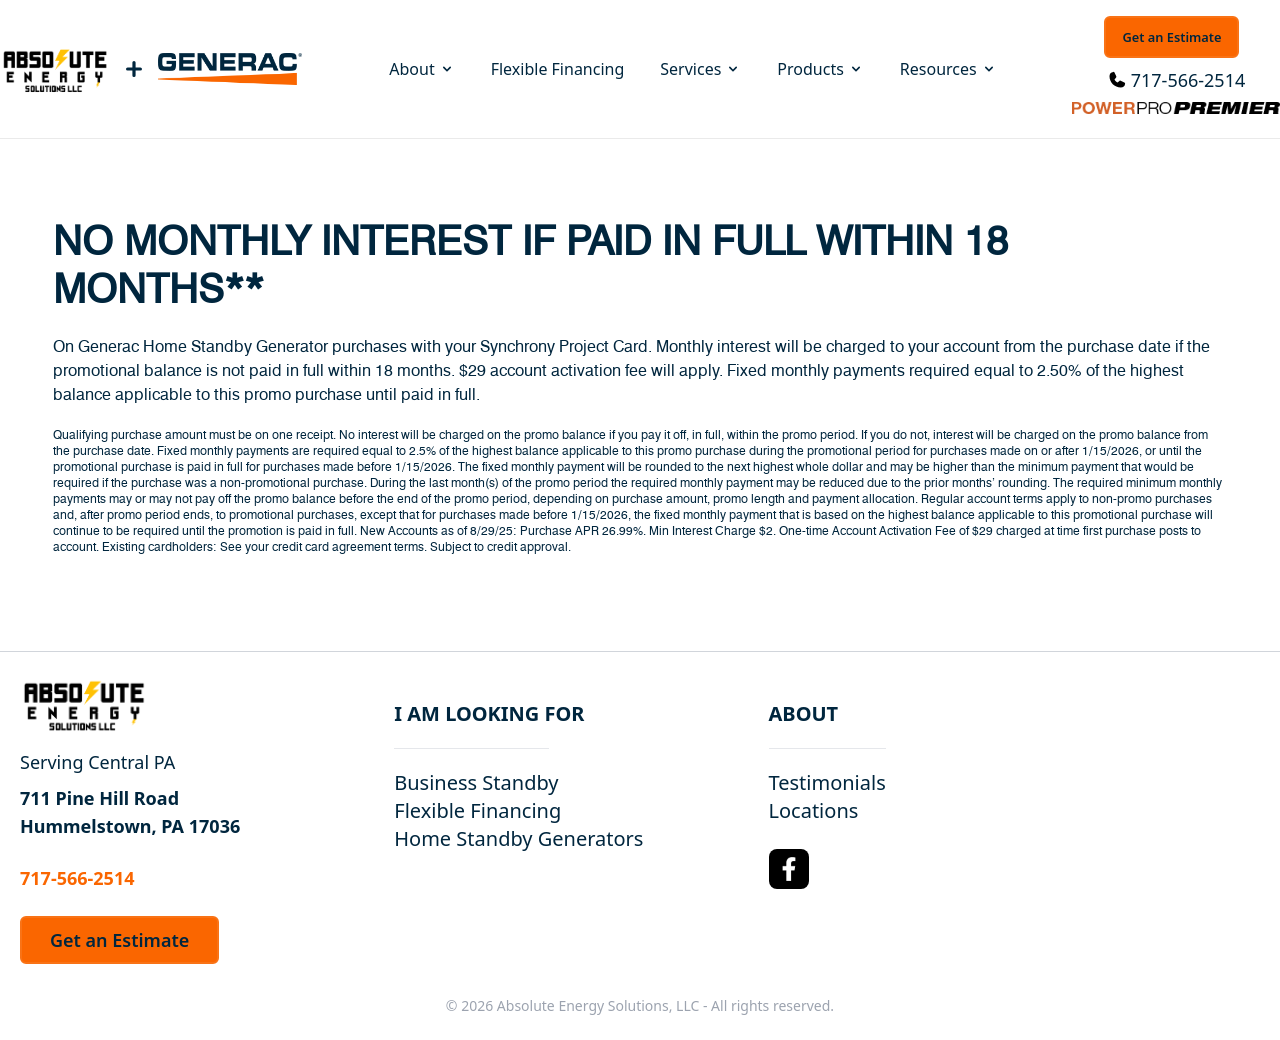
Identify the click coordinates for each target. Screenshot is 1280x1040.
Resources (948, 69)
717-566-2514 (1188, 80)
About (421, 69)
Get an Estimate (1171, 37)
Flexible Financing (558, 69)
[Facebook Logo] (789, 869)
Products (820, 69)
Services (700, 69)
